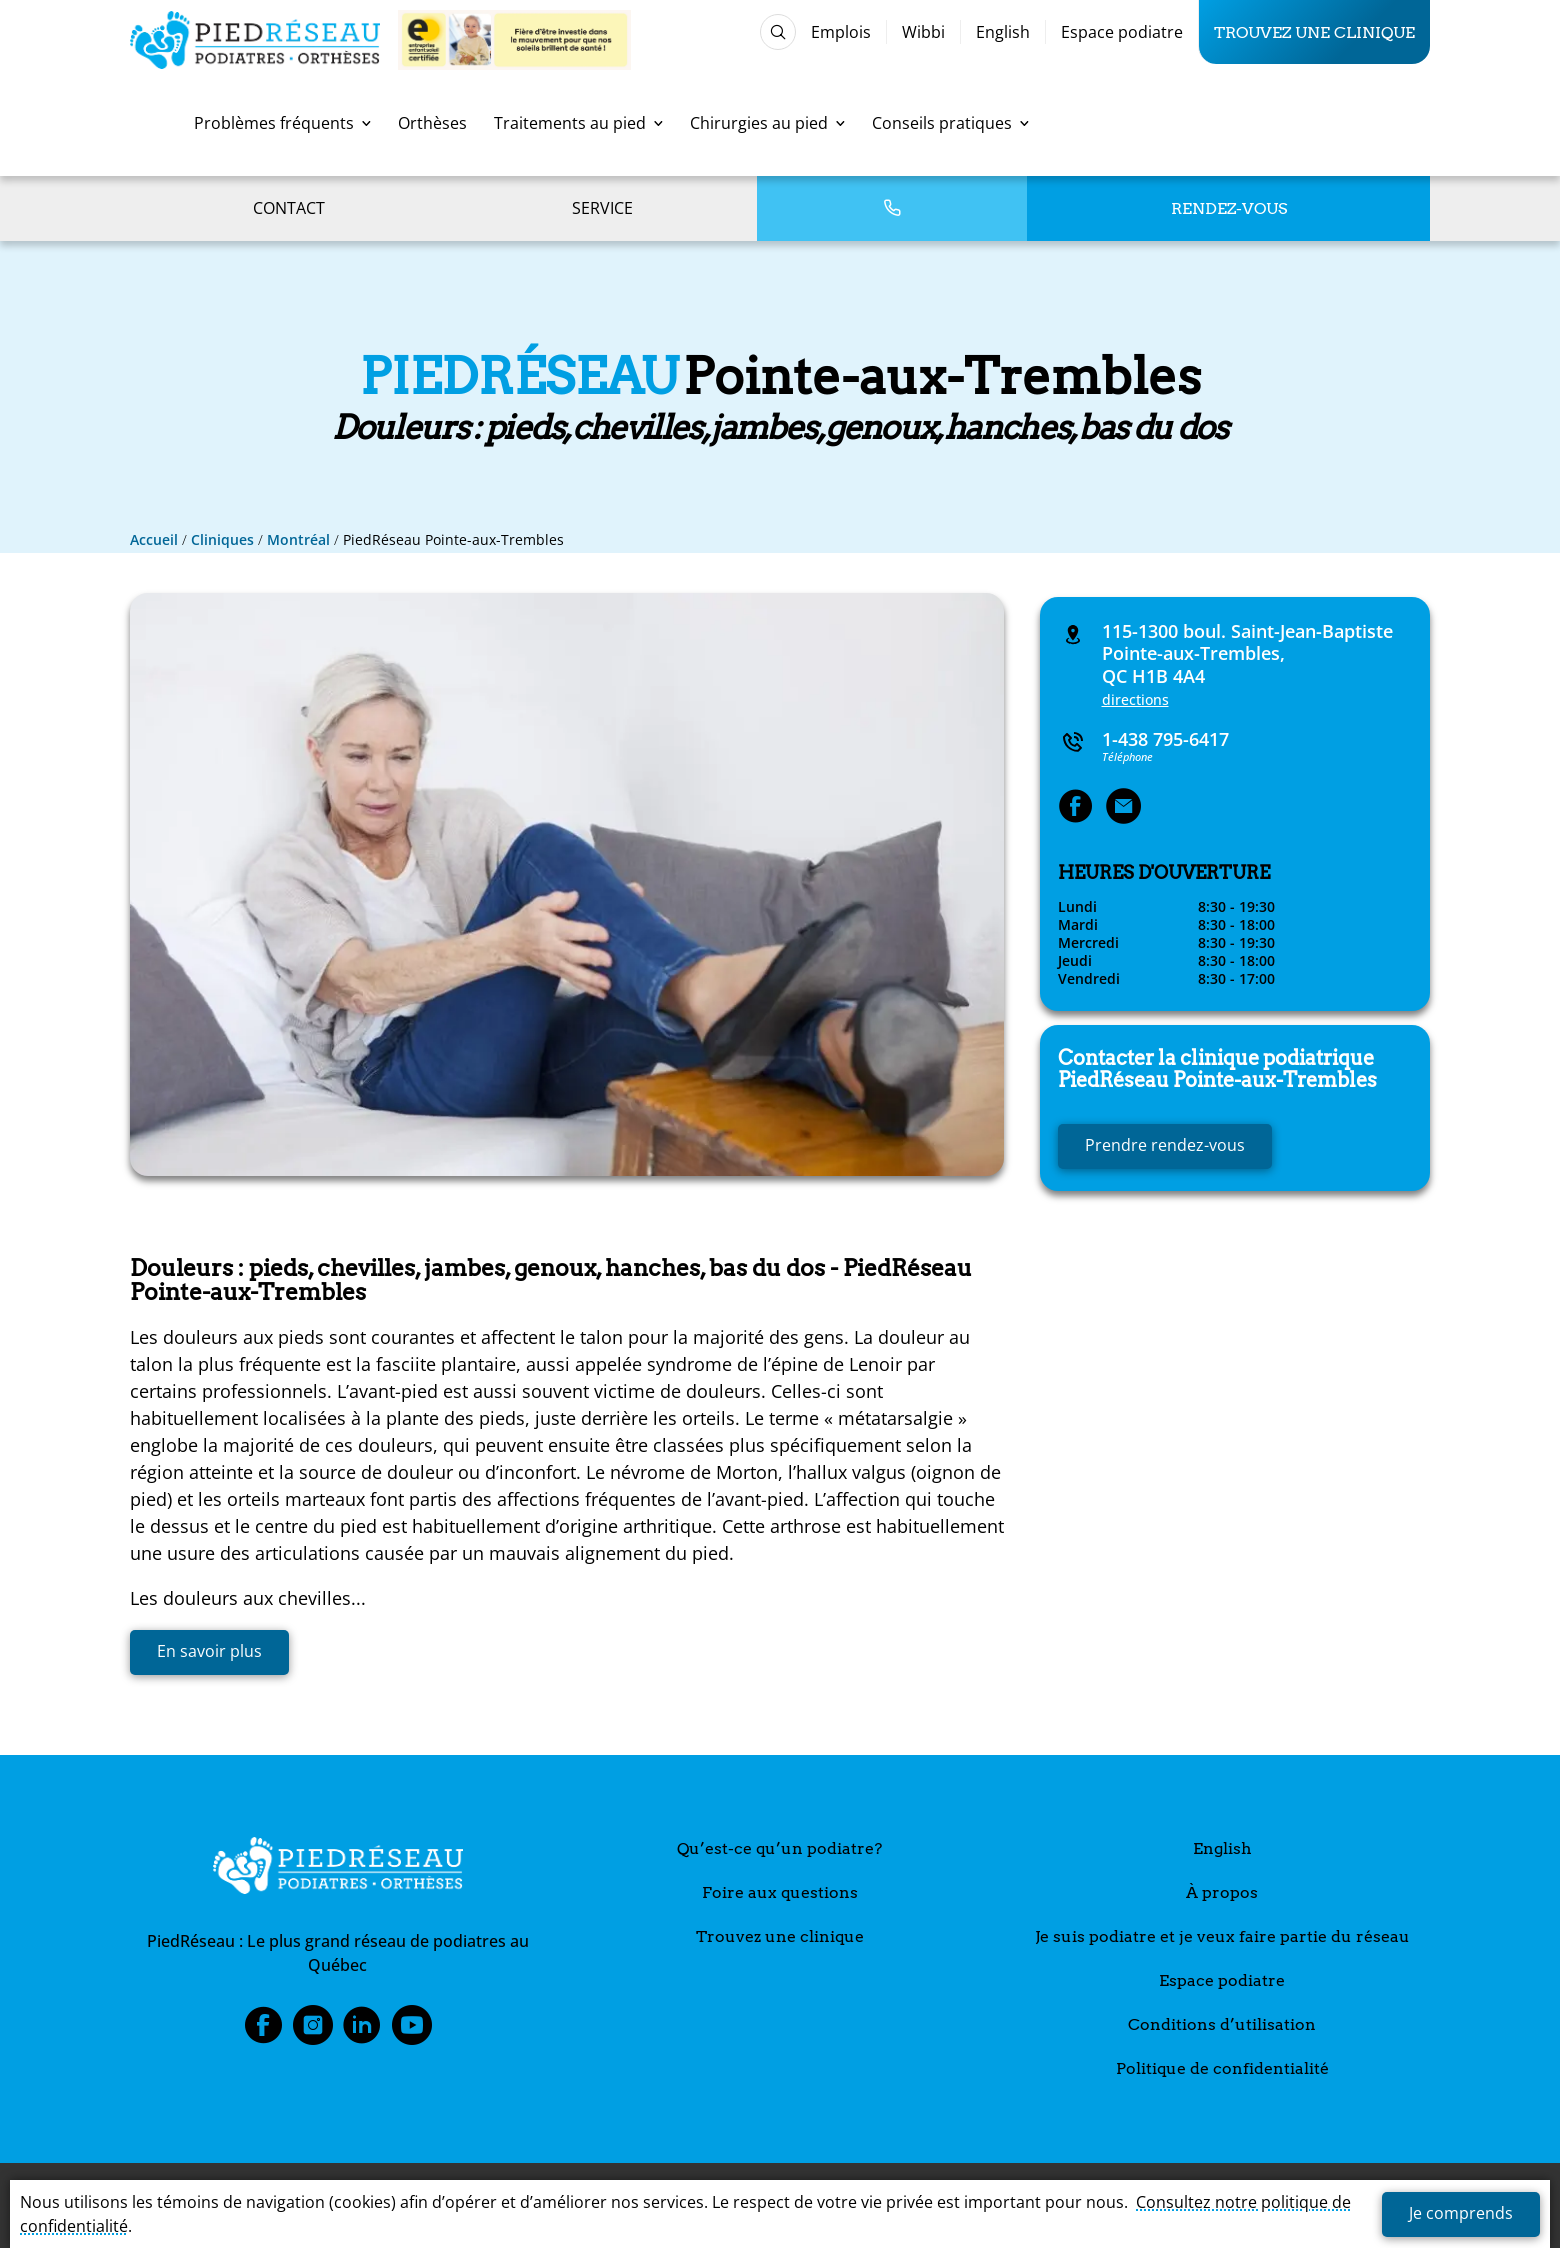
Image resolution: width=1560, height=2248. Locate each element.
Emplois (841, 32)
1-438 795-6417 (1165, 739)
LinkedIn (362, 2031)
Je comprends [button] (1461, 2213)
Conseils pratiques (950, 123)
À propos (1222, 1892)
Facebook (263, 2031)
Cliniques (222, 539)
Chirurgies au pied (767, 123)
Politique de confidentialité (1222, 2068)
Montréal (298, 539)
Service (602, 208)
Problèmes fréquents (282, 123)
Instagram (313, 2031)
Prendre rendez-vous (1165, 1145)
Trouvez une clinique (1314, 32)
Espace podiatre (1122, 32)
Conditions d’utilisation (1222, 2024)
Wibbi (923, 32)
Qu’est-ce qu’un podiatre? (779, 1848)
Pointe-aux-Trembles (1217, 1069)
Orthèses (432, 123)
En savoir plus (209, 1651)
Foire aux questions (780, 1892)
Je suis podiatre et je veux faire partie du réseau (1222, 1936)
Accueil (154, 539)
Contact (289, 208)
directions (1135, 699)
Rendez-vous (1229, 208)
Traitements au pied (578, 123)
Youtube (412, 2031)
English (1003, 32)
